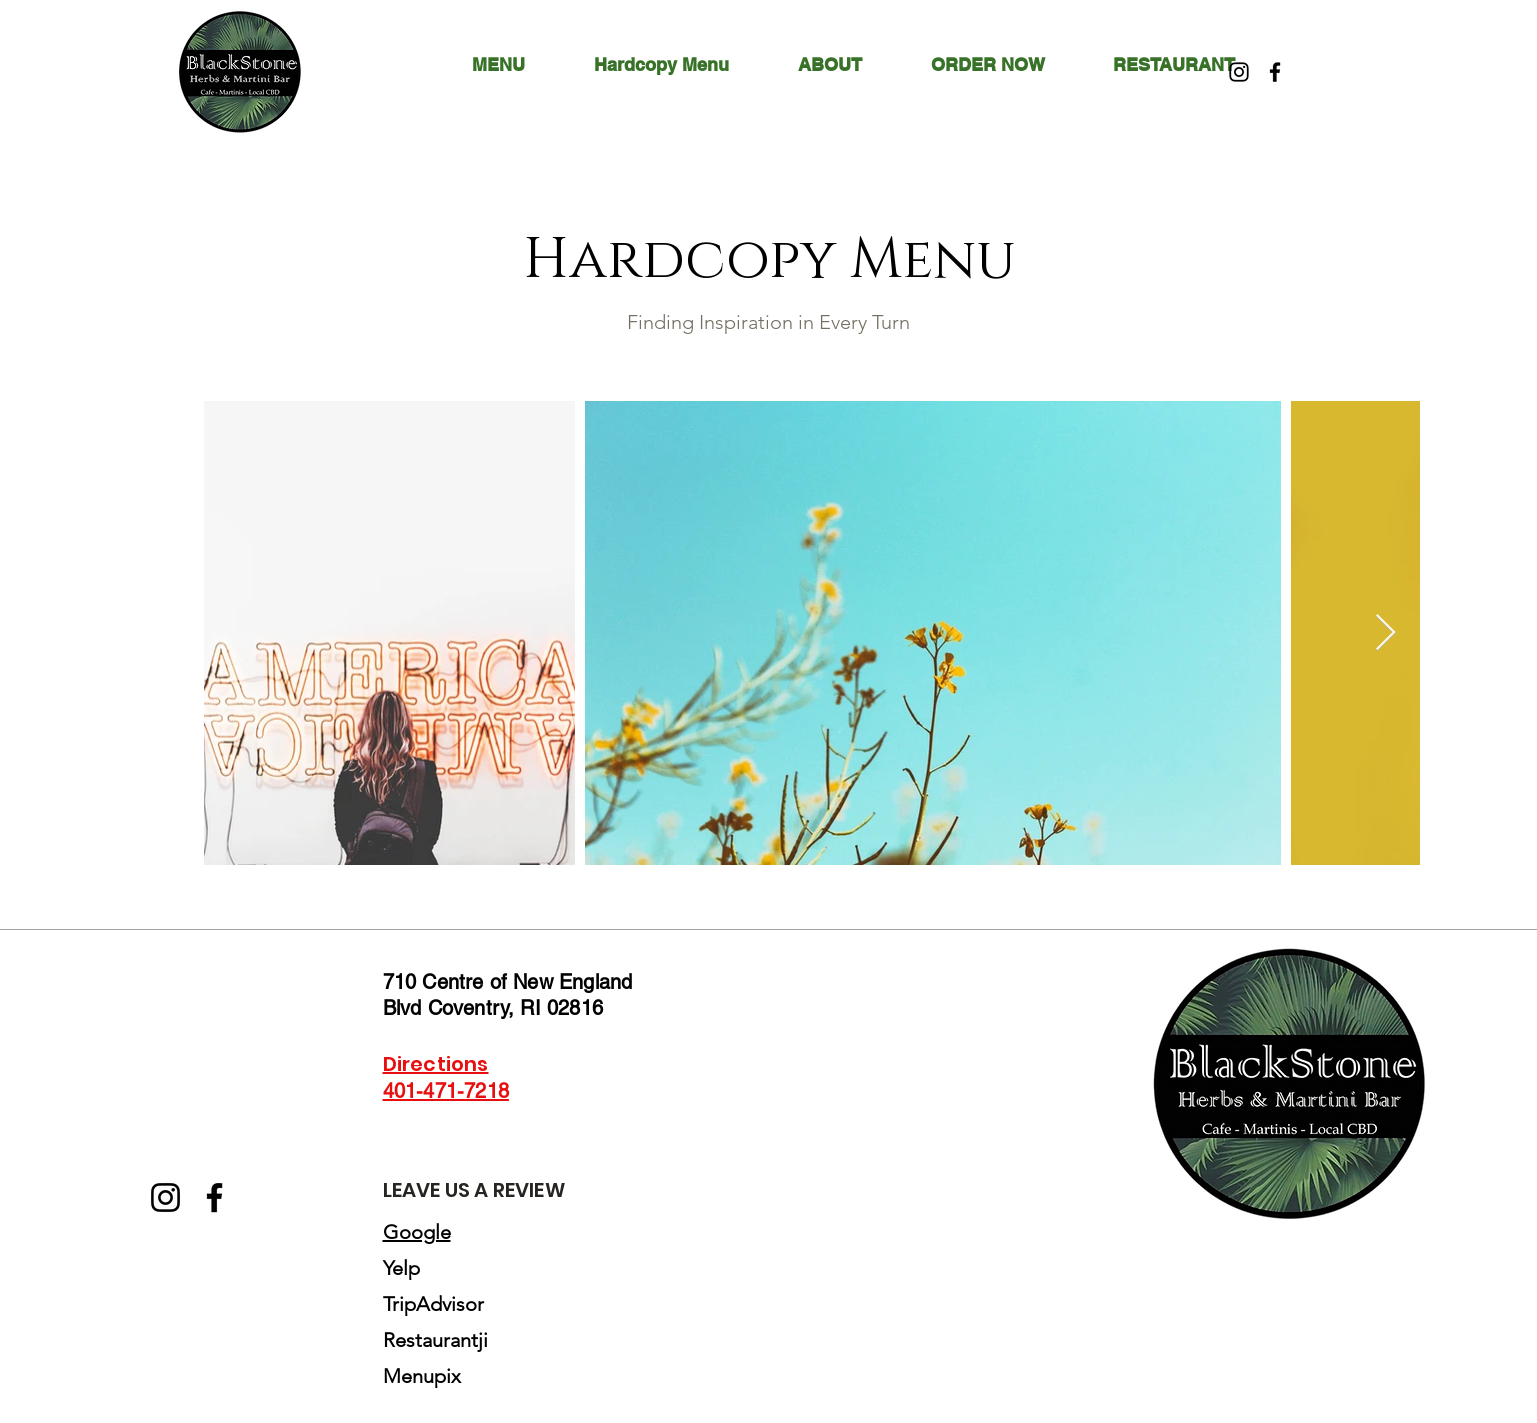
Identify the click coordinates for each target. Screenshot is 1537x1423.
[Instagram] (1239, 72)
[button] (849, 65)
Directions (436, 1064)
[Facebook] (1275, 72)
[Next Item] (1385, 633)
